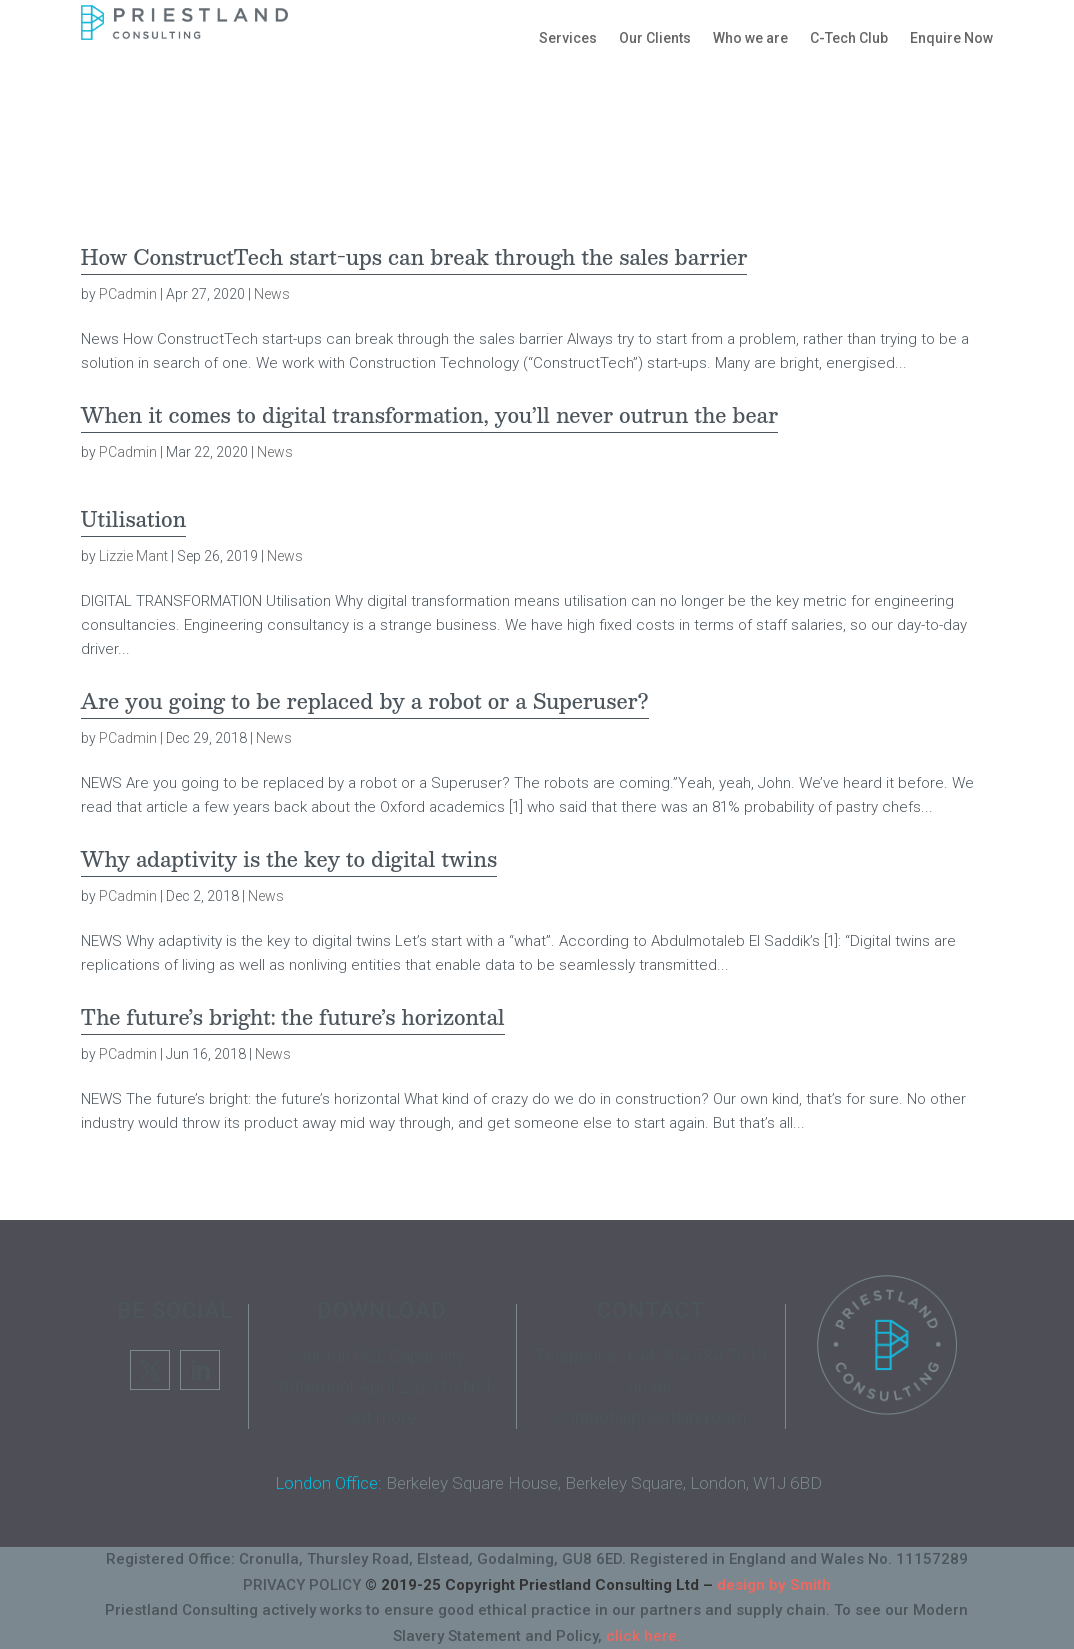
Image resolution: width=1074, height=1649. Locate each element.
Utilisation (134, 519)
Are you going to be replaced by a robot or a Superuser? (365, 701)
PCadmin (128, 294)
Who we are (750, 37)
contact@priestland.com (650, 1417)
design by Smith (774, 1585)
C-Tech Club (849, 37)
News (272, 294)
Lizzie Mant (133, 556)
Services (568, 37)
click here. (643, 1636)
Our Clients (655, 37)
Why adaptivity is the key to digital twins (289, 859)
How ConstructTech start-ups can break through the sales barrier (414, 257)
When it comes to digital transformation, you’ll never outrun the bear (430, 415)
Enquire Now (951, 37)
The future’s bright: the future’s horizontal (293, 1017)
